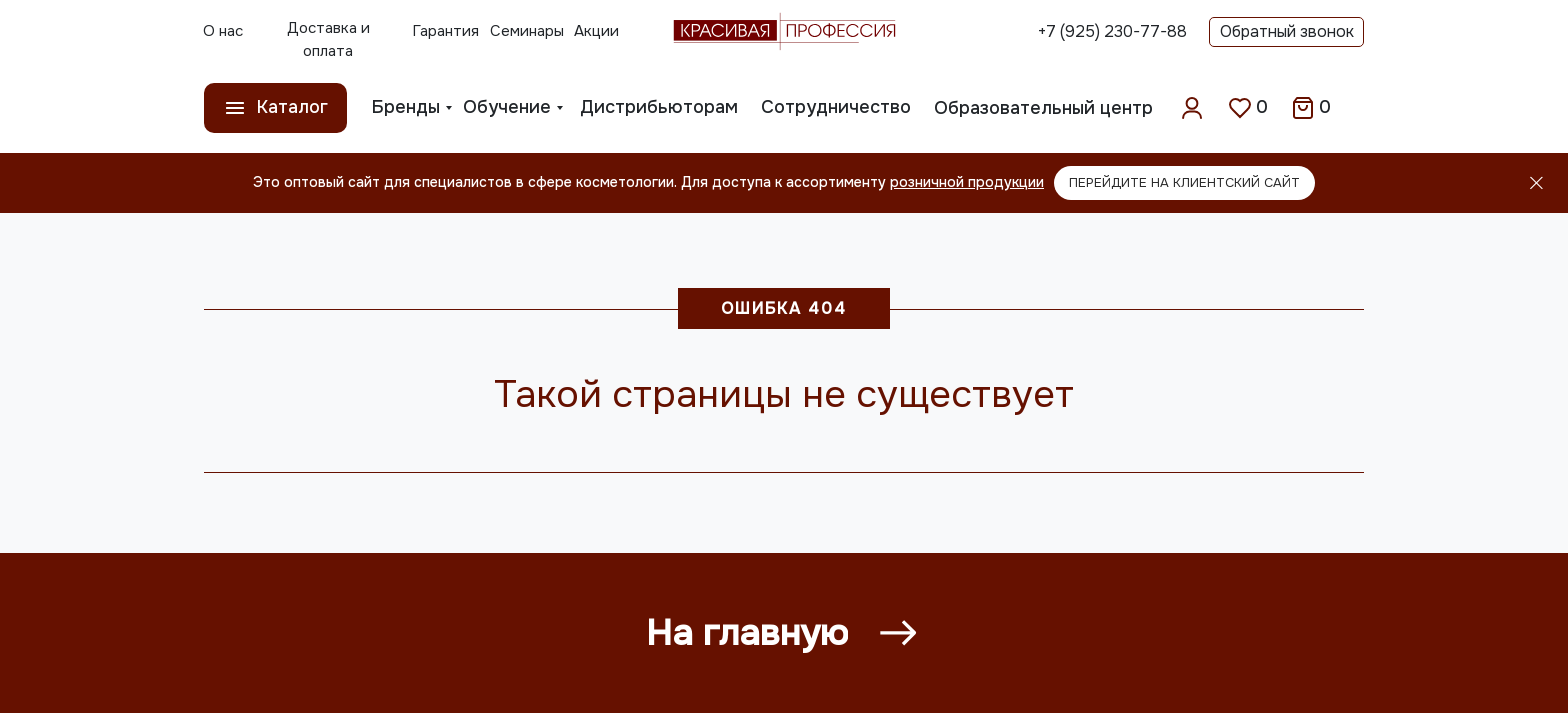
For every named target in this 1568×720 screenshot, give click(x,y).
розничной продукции (967, 182)
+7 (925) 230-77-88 (1112, 31)
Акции (596, 31)
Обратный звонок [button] (1287, 31)
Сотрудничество (836, 107)
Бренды (406, 107)
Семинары (527, 31)
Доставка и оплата (328, 39)
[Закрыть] (1536, 183)
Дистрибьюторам (659, 107)
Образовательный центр (1043, 108)
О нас (223, 31)
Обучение (507, 107)
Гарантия (445, 31)
